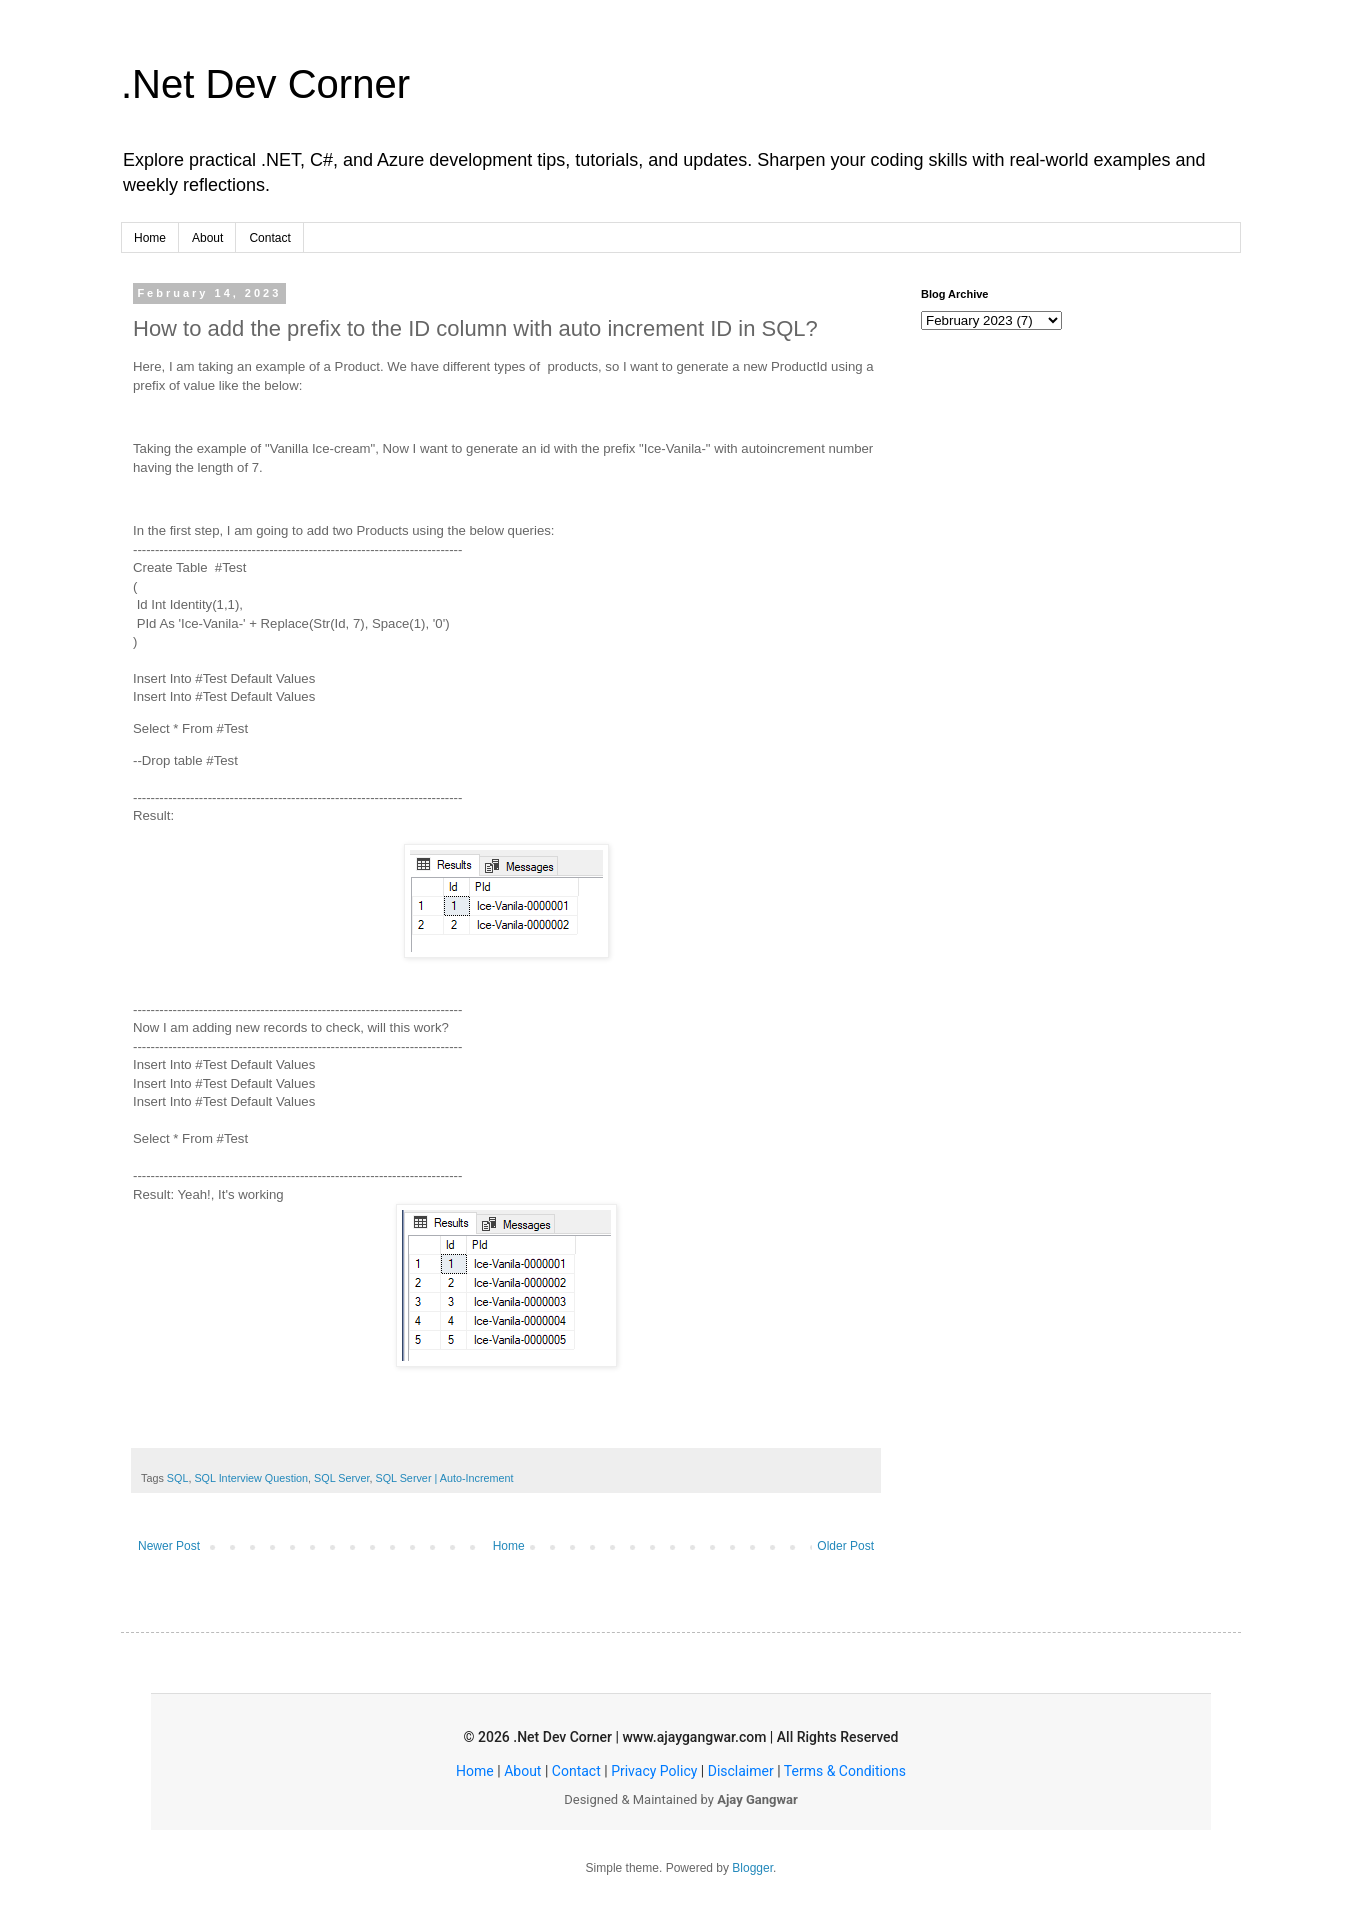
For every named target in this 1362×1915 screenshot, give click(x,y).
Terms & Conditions (845, 1771)
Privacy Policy (654, 1771)
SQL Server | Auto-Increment (444, 1478)
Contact (269, 238)
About (207, 238)
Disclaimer (741, 1771)
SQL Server (341, 1478)
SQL (178, 1478)
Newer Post (169, 1546)
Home (150, 238)
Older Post (845, 1546)
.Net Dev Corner (265, 84)
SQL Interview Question (251, 1478)
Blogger (752, 1868)
